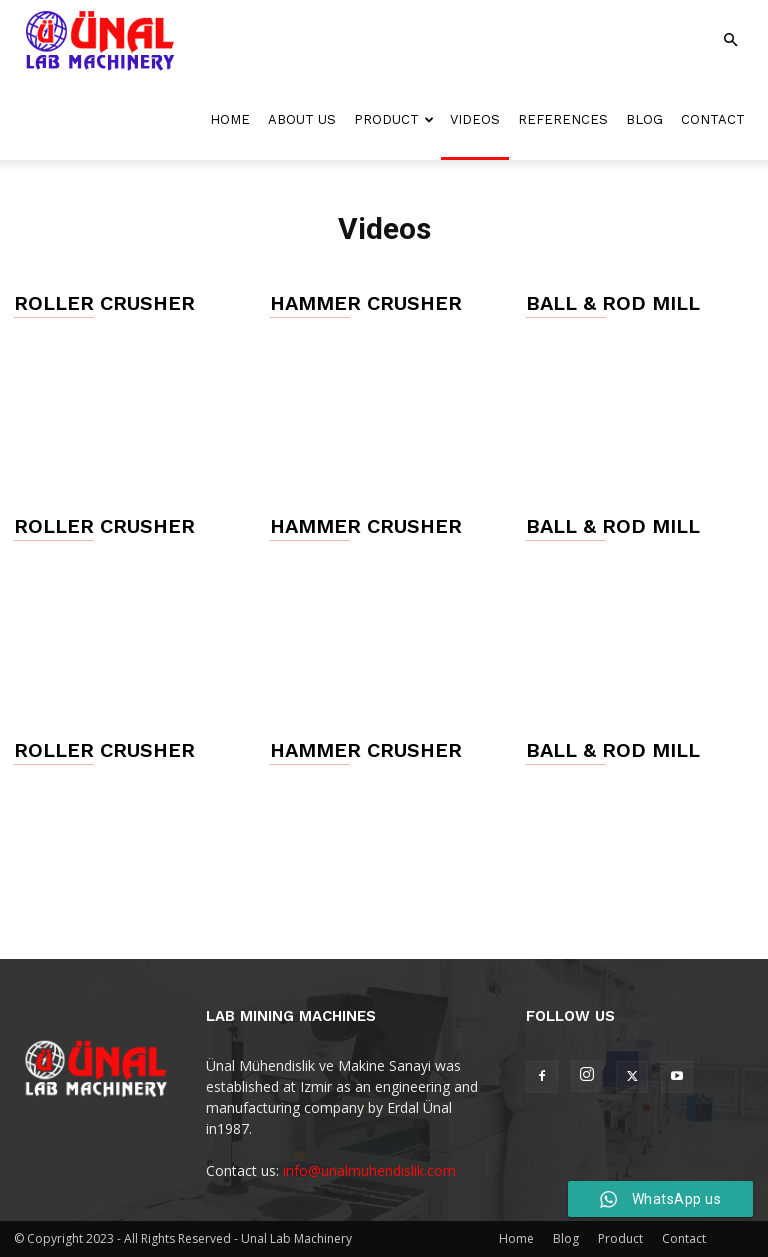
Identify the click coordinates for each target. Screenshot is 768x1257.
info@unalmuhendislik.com (369, 1170)
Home (230, 119)
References (563, 119)
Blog (644, 119)
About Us (302, 119)
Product (394, 119)
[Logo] (100, 40)
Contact (713, 119)
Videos (475, 119)
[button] (730, 40)
